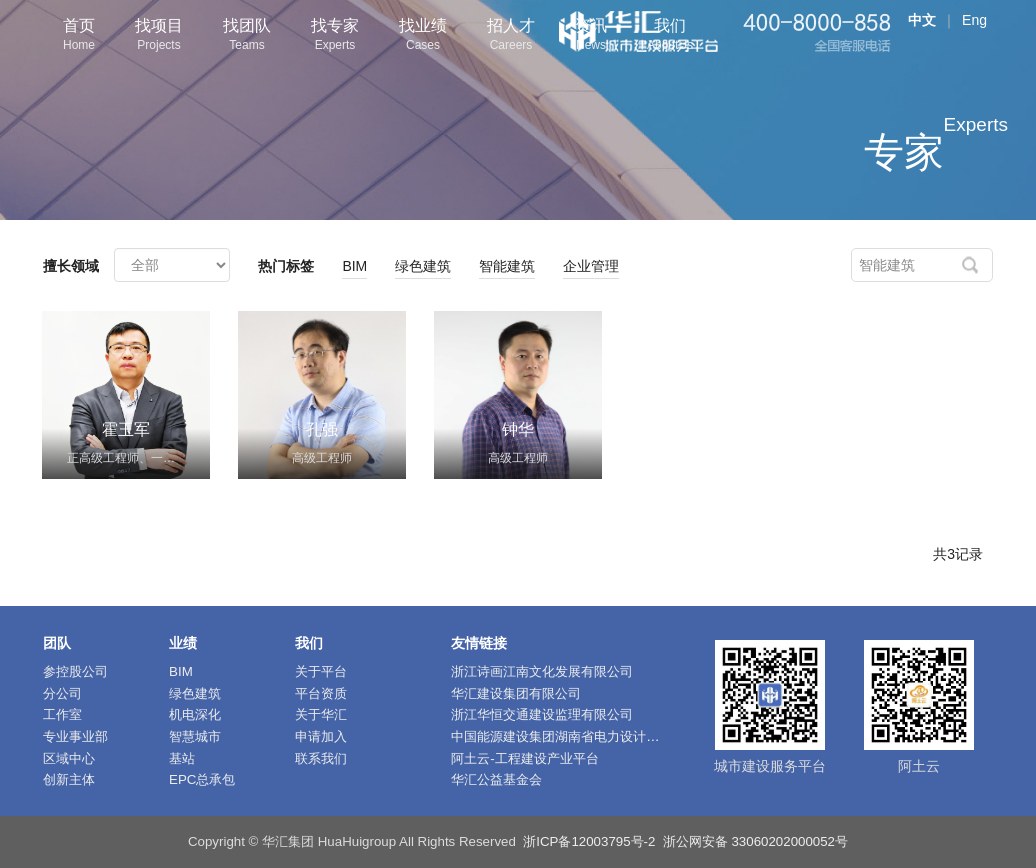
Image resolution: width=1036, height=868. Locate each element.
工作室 (62, 714)
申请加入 (321, 736)
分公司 (62, 693)
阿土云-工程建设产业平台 (524, 758)
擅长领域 (71, 266)
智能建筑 (507, 266)
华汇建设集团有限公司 (516, 693)
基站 (182, 758)
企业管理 (591, 266)
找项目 (159, 36)
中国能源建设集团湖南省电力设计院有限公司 (581, 736)
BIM (354, 266)
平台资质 (321, 693)
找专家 (335, 36)
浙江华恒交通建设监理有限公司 (542, 714)
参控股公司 (75, 671)
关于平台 (321, 671)
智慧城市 (195, 736)
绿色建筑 (423, 266)
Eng (974, 20)
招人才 (511, 36)
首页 (79, 36)
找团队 (247, 36)
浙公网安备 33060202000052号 (755, 841)
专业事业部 (75, 736)
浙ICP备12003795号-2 (589, 841)
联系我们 (321, 758)
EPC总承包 (202, 779)
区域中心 (69, 758)
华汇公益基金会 (496, 779)
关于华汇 (321, 714)
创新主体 (69, 779)
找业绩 (423, 36)
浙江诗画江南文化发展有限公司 (542, 671)
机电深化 (195, 714)
